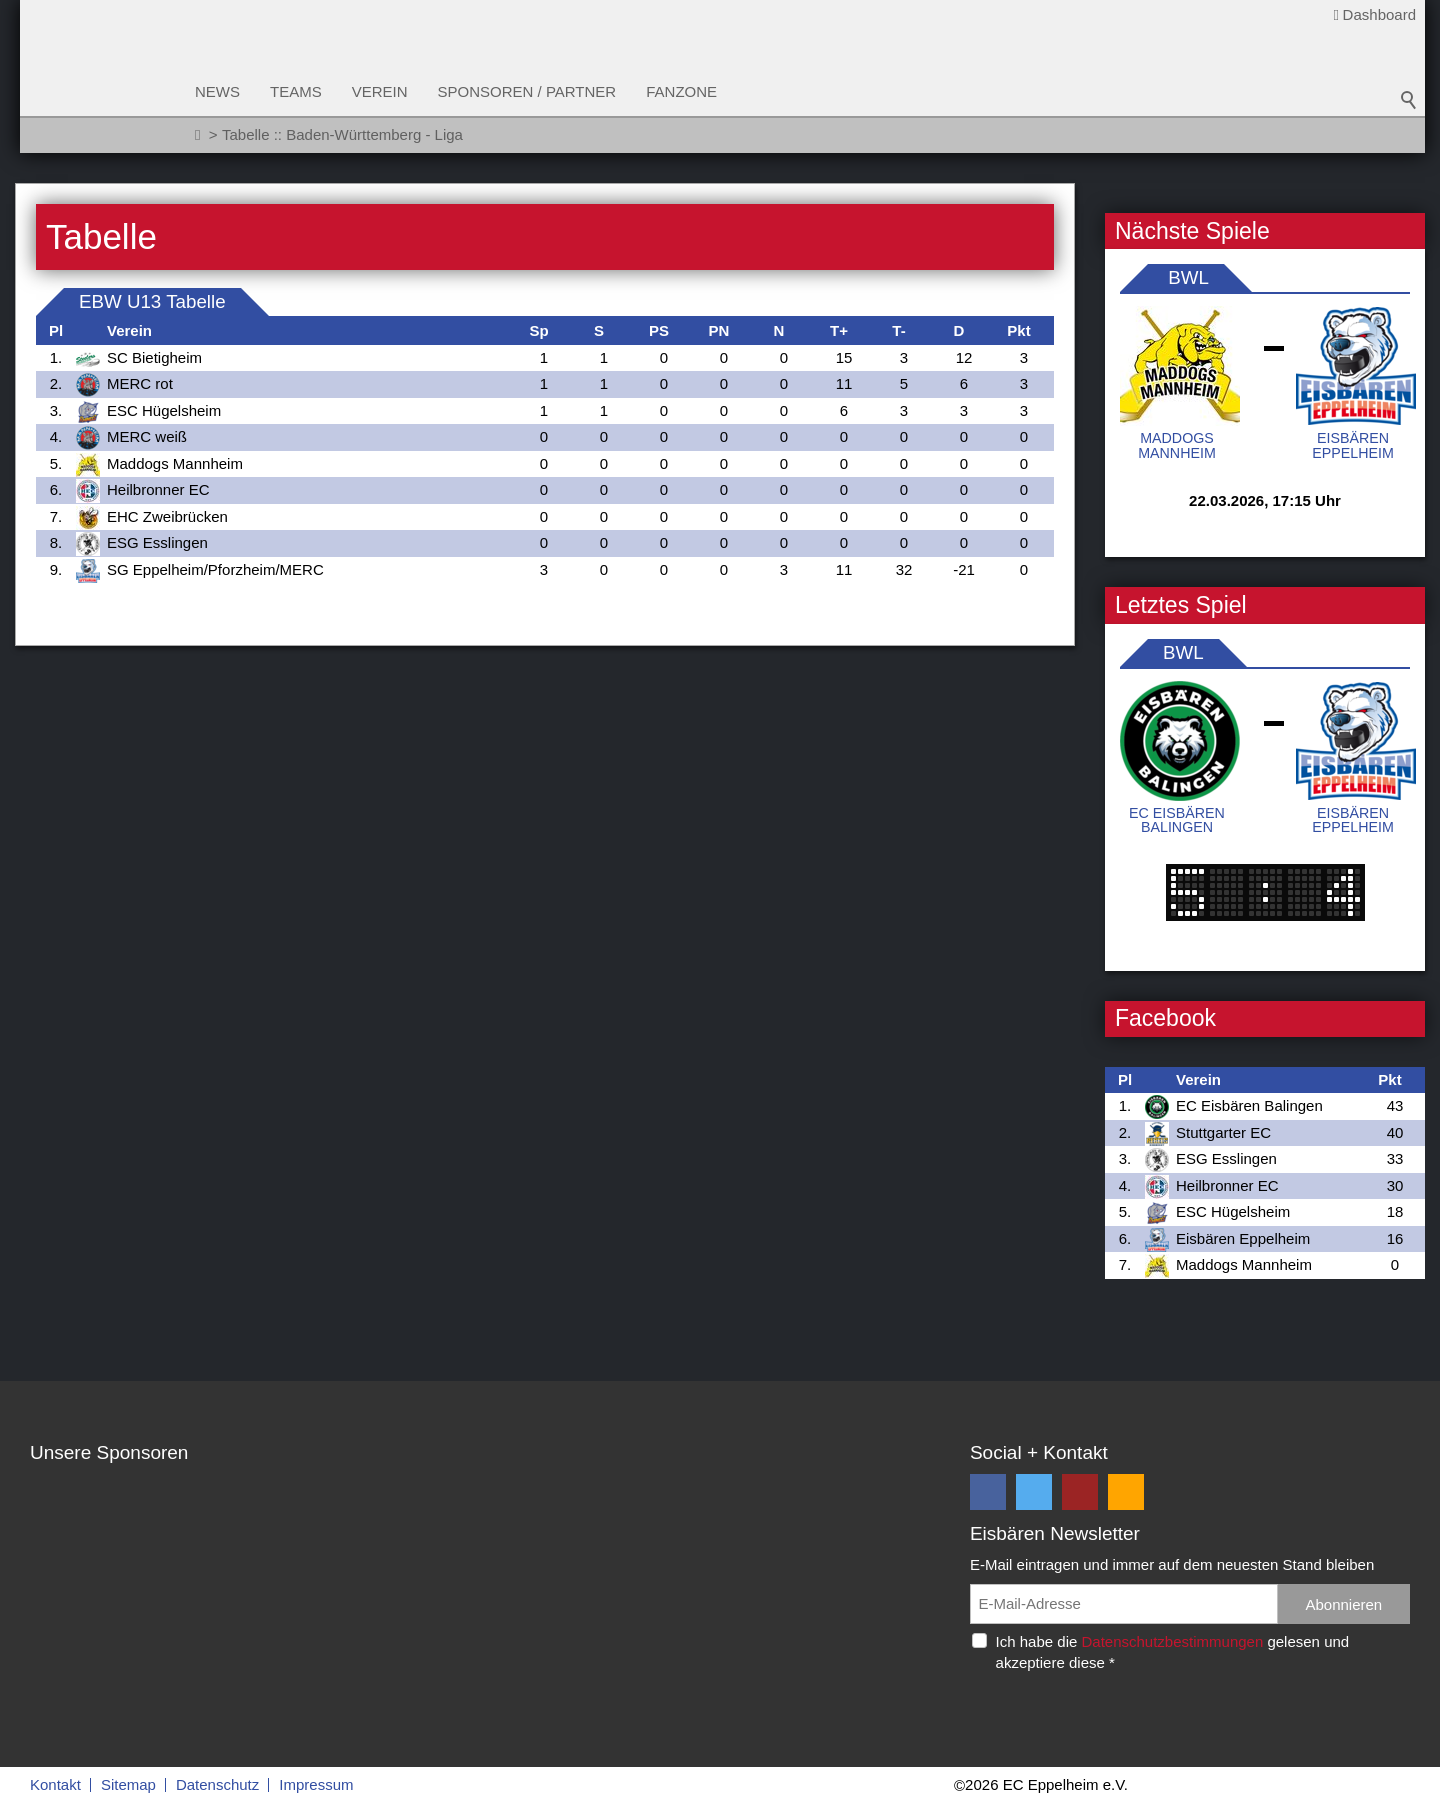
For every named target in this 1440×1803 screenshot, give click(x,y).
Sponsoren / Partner (527, 91)
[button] (988, 1492)
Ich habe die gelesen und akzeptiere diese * (1173, 1652)
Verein (380, 91)
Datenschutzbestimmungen (1172, 1641)
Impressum (316, 1784)
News (217, 91)
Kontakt (55, 1784)
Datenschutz (217, 1784)
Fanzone (681, 91)
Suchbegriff (1409, 100)
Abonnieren (1343, 1604)
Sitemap (128, 1784)
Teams (296, 91)
